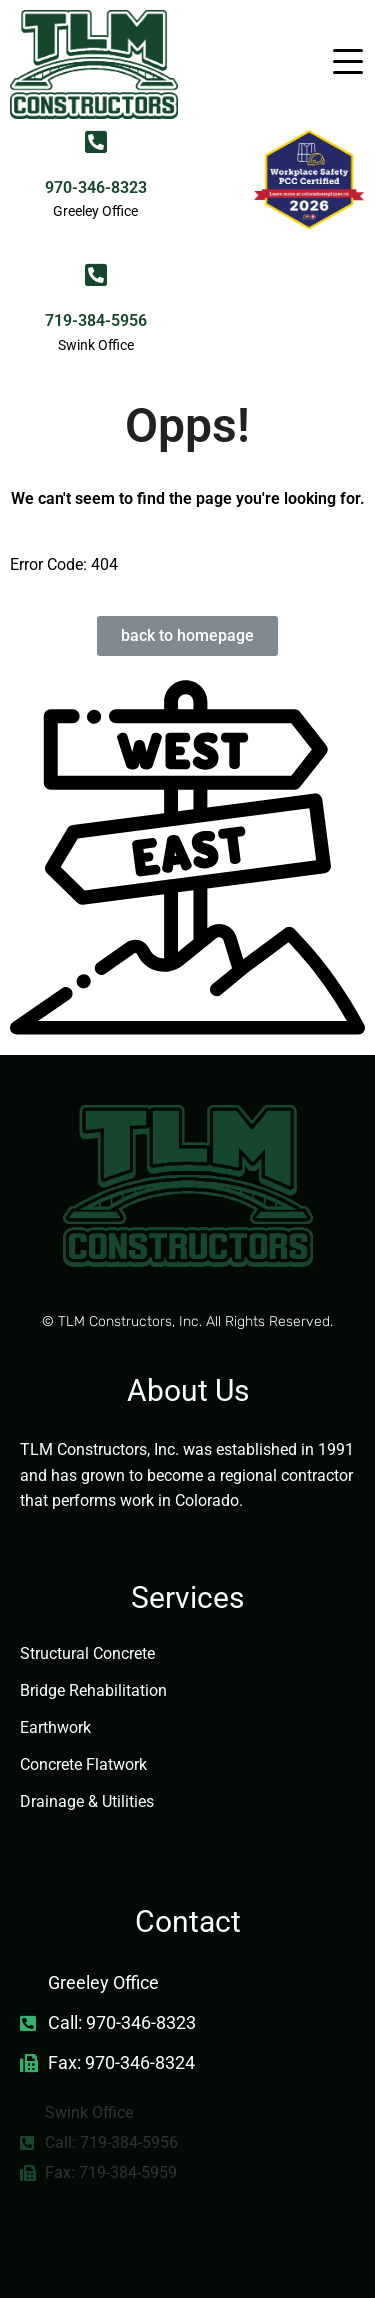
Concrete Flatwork (83, 1764)
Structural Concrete (87, 1653)
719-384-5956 (96, 320)
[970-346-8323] (95, 141)
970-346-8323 (96, 187)
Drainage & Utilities (87, 1801)
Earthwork (55, 1727)
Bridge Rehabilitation (93, 1690)
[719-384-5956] (95, 274)
